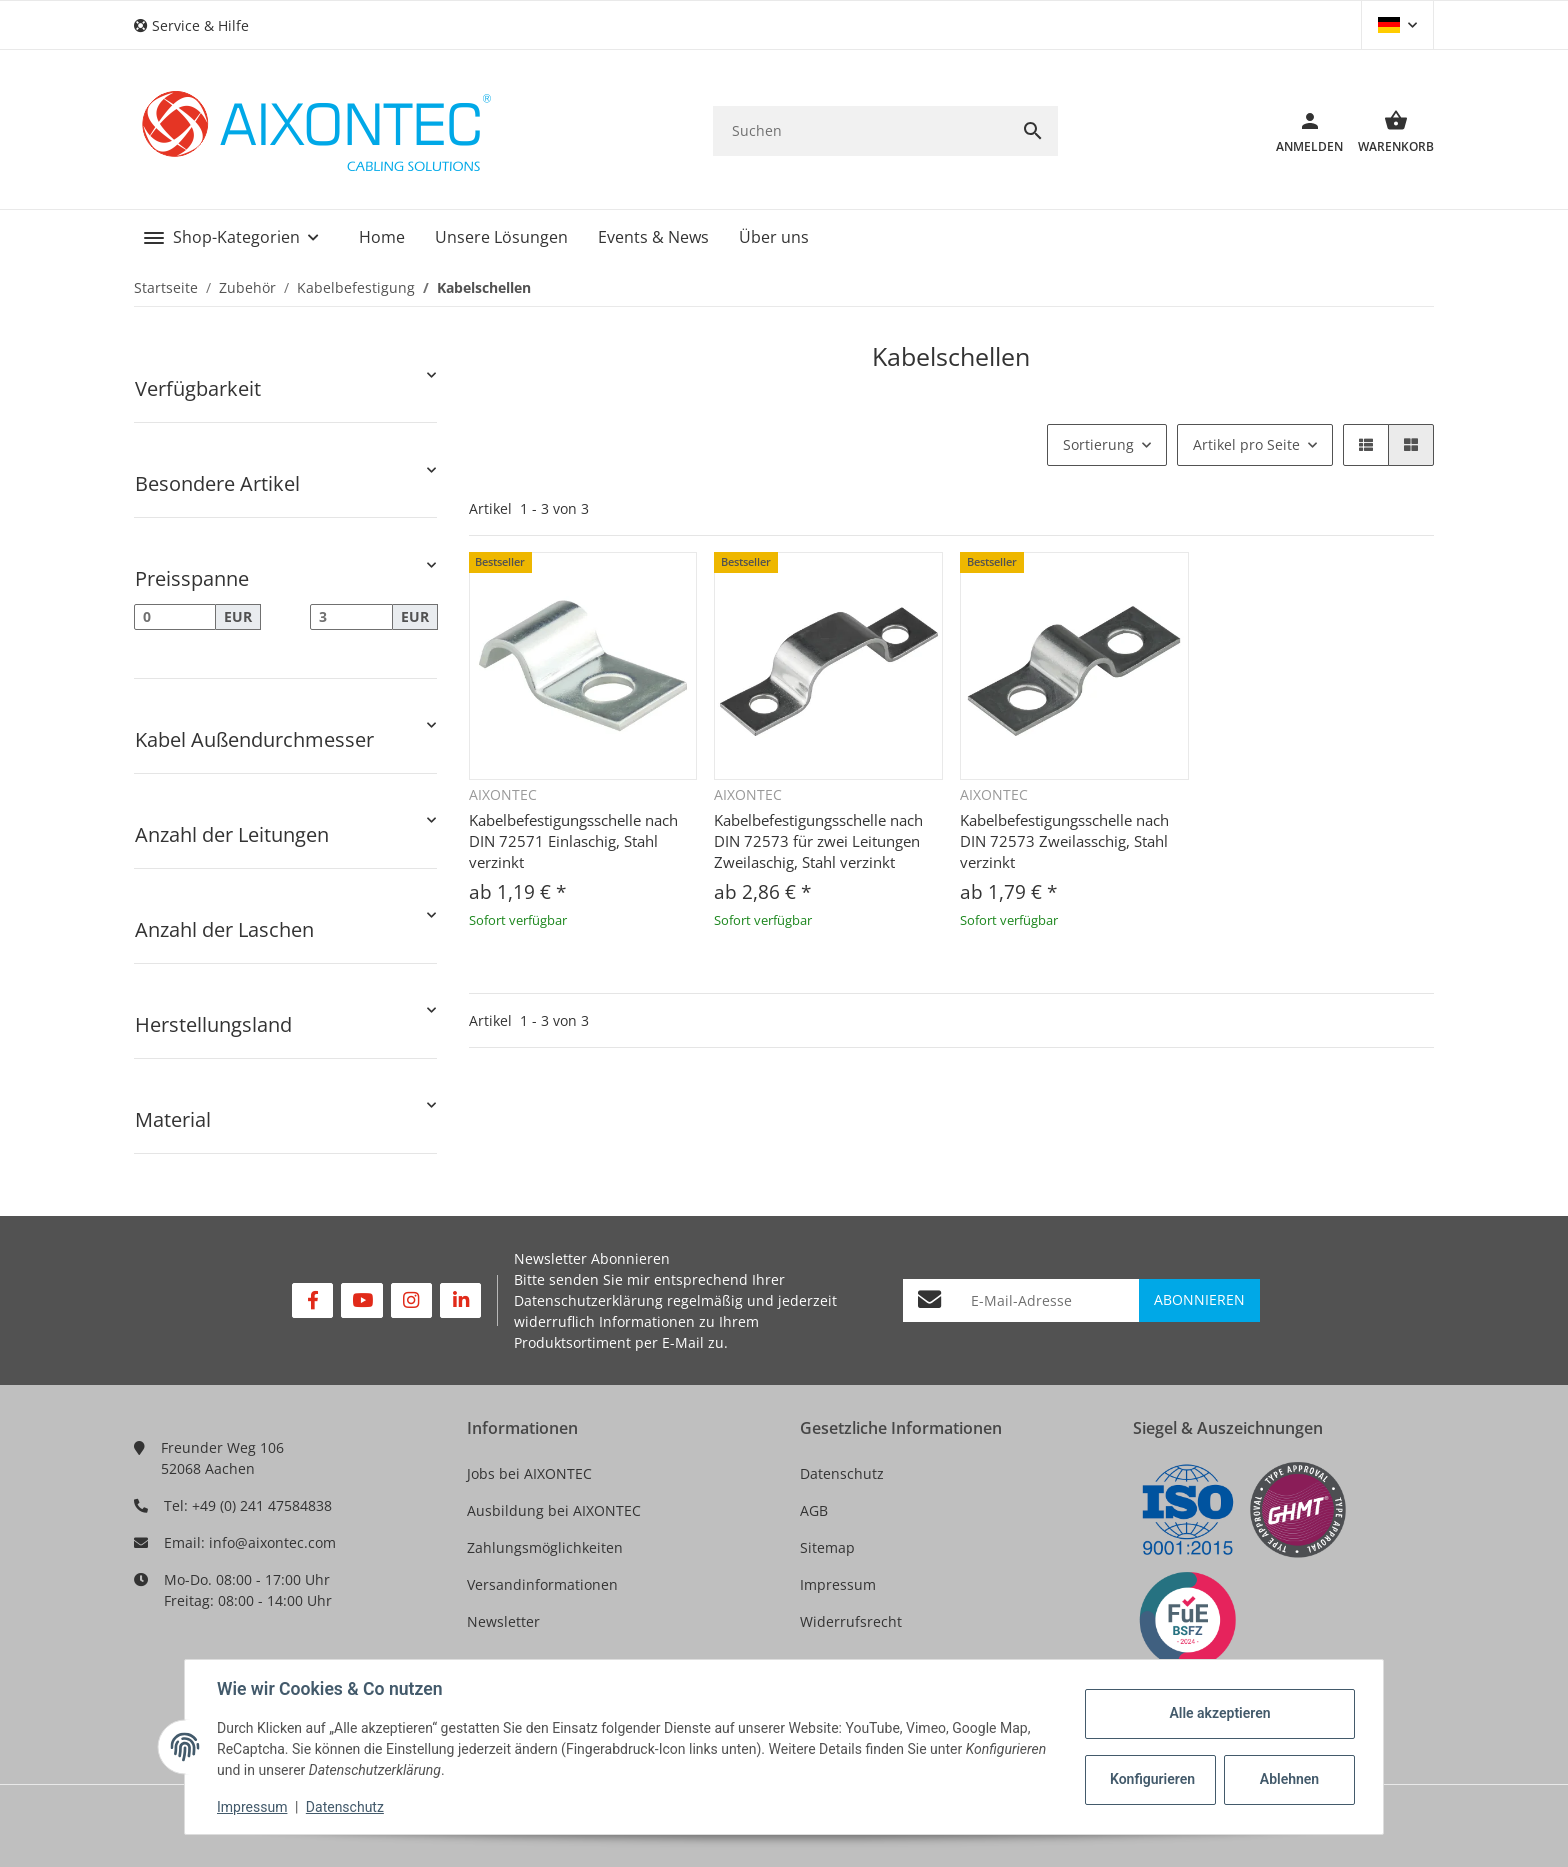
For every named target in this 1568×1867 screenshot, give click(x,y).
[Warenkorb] (1388, 131)
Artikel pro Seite (1246, 444)
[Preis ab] (175, 617)
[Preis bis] (351, 617)
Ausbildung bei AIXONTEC (554, 1510)
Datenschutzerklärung (588, 1300)
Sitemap (827, 1547)
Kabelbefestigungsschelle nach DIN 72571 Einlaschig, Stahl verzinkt (573, 841)
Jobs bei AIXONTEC (529, 1473)
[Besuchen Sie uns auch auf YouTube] (361, 1300)
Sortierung (1098, 444)
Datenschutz (842, 1473)
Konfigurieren (1152, 1779)
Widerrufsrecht (851, 1621)
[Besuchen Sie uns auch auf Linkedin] (460, 1300)
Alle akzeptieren (1219, 1713)
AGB (814, 1510)
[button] (199, 25)
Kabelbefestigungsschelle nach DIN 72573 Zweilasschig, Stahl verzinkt (1064, 841)
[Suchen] (860, 130)
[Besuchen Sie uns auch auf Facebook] (312, 1300)
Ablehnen (1289, 1779)
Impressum (838, 1584)
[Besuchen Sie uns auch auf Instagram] (411, 1300)
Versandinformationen (542, 1584)
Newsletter (503, 1621)
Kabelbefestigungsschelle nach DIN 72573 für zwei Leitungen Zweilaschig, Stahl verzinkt (818, 841)
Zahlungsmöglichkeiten (545, 1547)
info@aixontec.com (272, 1542)
